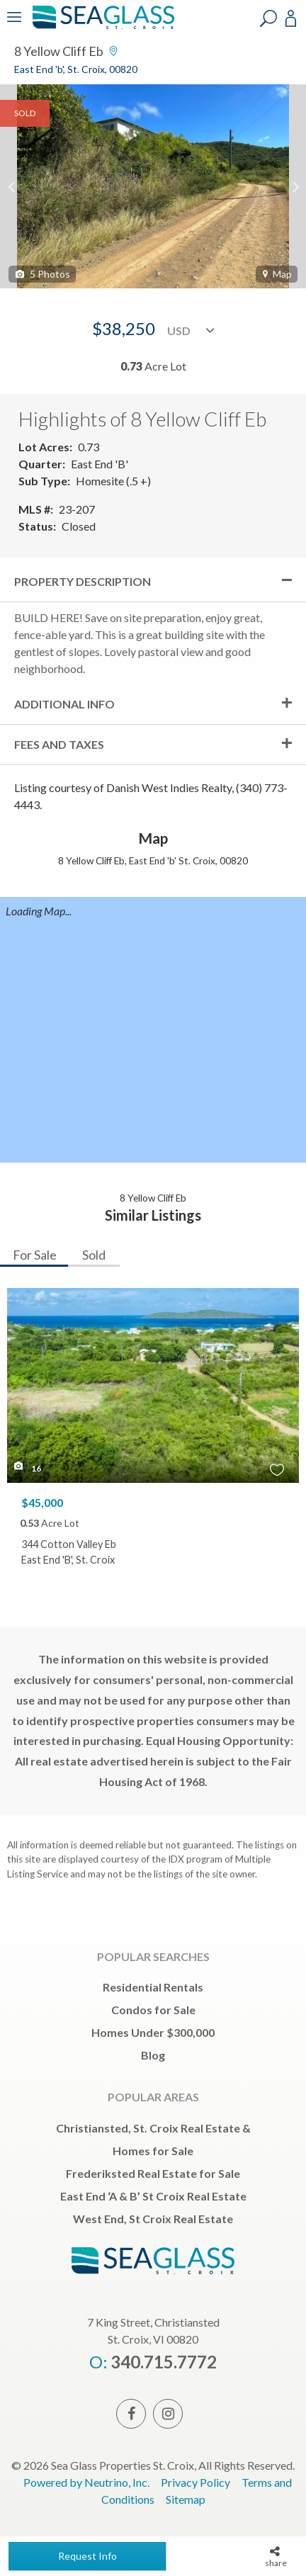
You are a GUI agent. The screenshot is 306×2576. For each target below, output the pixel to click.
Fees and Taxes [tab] (59, 744)
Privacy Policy (195, 2482)
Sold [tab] (94, 1254)
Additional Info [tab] (64, 704)
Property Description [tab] (82, 581)
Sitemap (185, 2499)
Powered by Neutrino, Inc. (86, 2482)
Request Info (87, 2556)
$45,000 (42, 1502)
